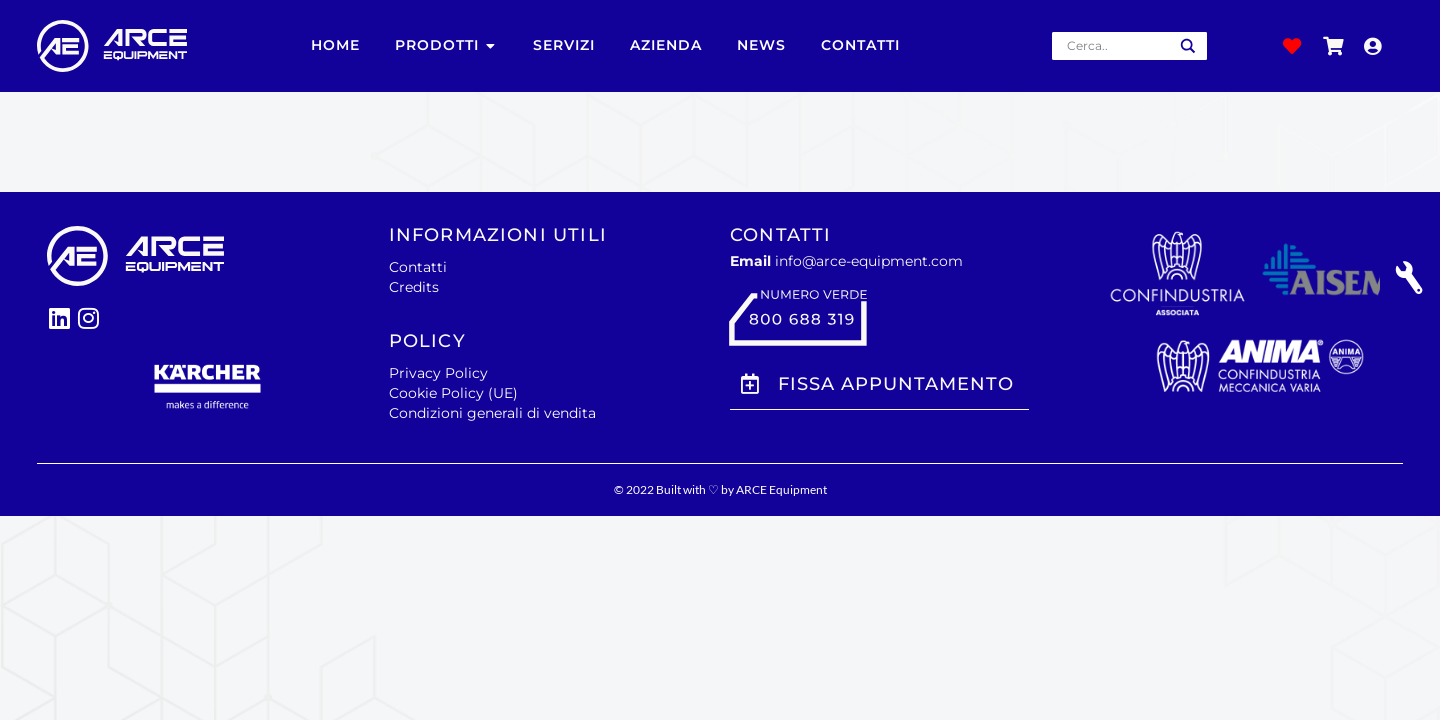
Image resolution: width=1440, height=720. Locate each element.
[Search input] (1115, 46)
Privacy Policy (438, 373)
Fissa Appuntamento (896, 384)
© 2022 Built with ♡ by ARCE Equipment (720, 489)
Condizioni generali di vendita (492, 413)
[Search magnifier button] (1188, 46)
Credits (414, 287)
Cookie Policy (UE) (453, 393)
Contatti (418, 267)
